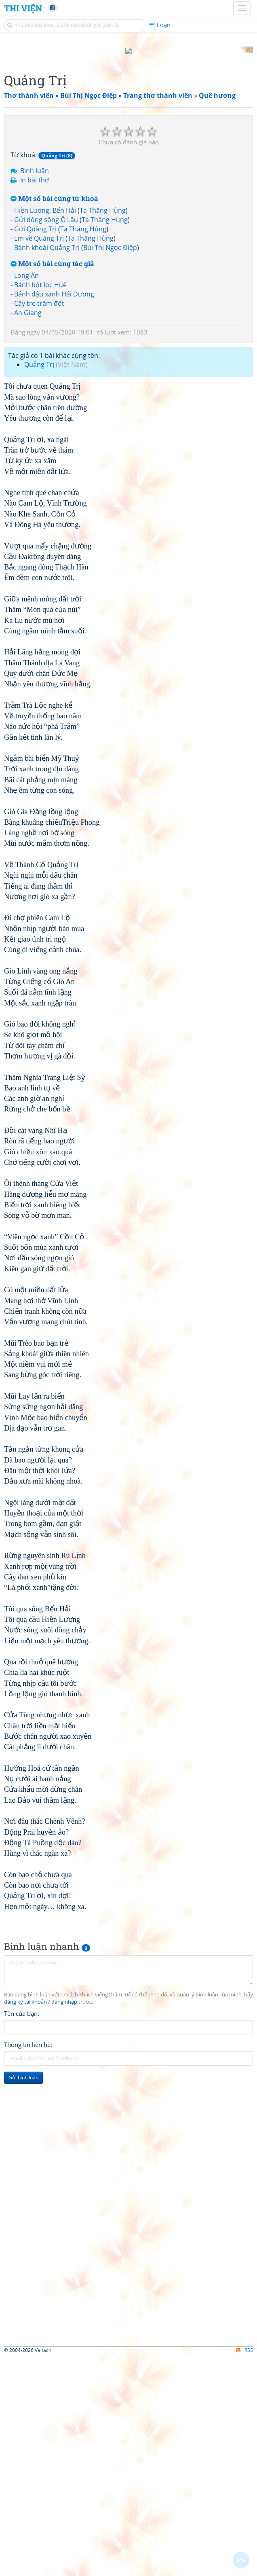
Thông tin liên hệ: (28, 2263)
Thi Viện (23, 8)
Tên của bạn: (21, 2232)
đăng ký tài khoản (25, 2220)
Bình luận (34, 389)
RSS (244, 2568)
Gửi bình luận (23, 2296)
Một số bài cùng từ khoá (54, 417)
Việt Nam (72, 583)
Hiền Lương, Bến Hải (45, 429)
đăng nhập (64, 2220)
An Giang (28, 531)
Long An (26, 494)
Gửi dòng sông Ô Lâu (46, 438)
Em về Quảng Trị (39, 457)
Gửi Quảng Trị (35, 448)
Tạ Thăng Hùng (103, 429)
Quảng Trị (39, 583)
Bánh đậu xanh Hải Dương (54, 513)
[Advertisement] (128, 103)
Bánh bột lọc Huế (40, 504)
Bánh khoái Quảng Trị (47, 466)
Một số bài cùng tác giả (52, 483)
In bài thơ (34, 398)
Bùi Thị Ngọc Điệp (110, 466)
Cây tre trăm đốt (39, 522)
